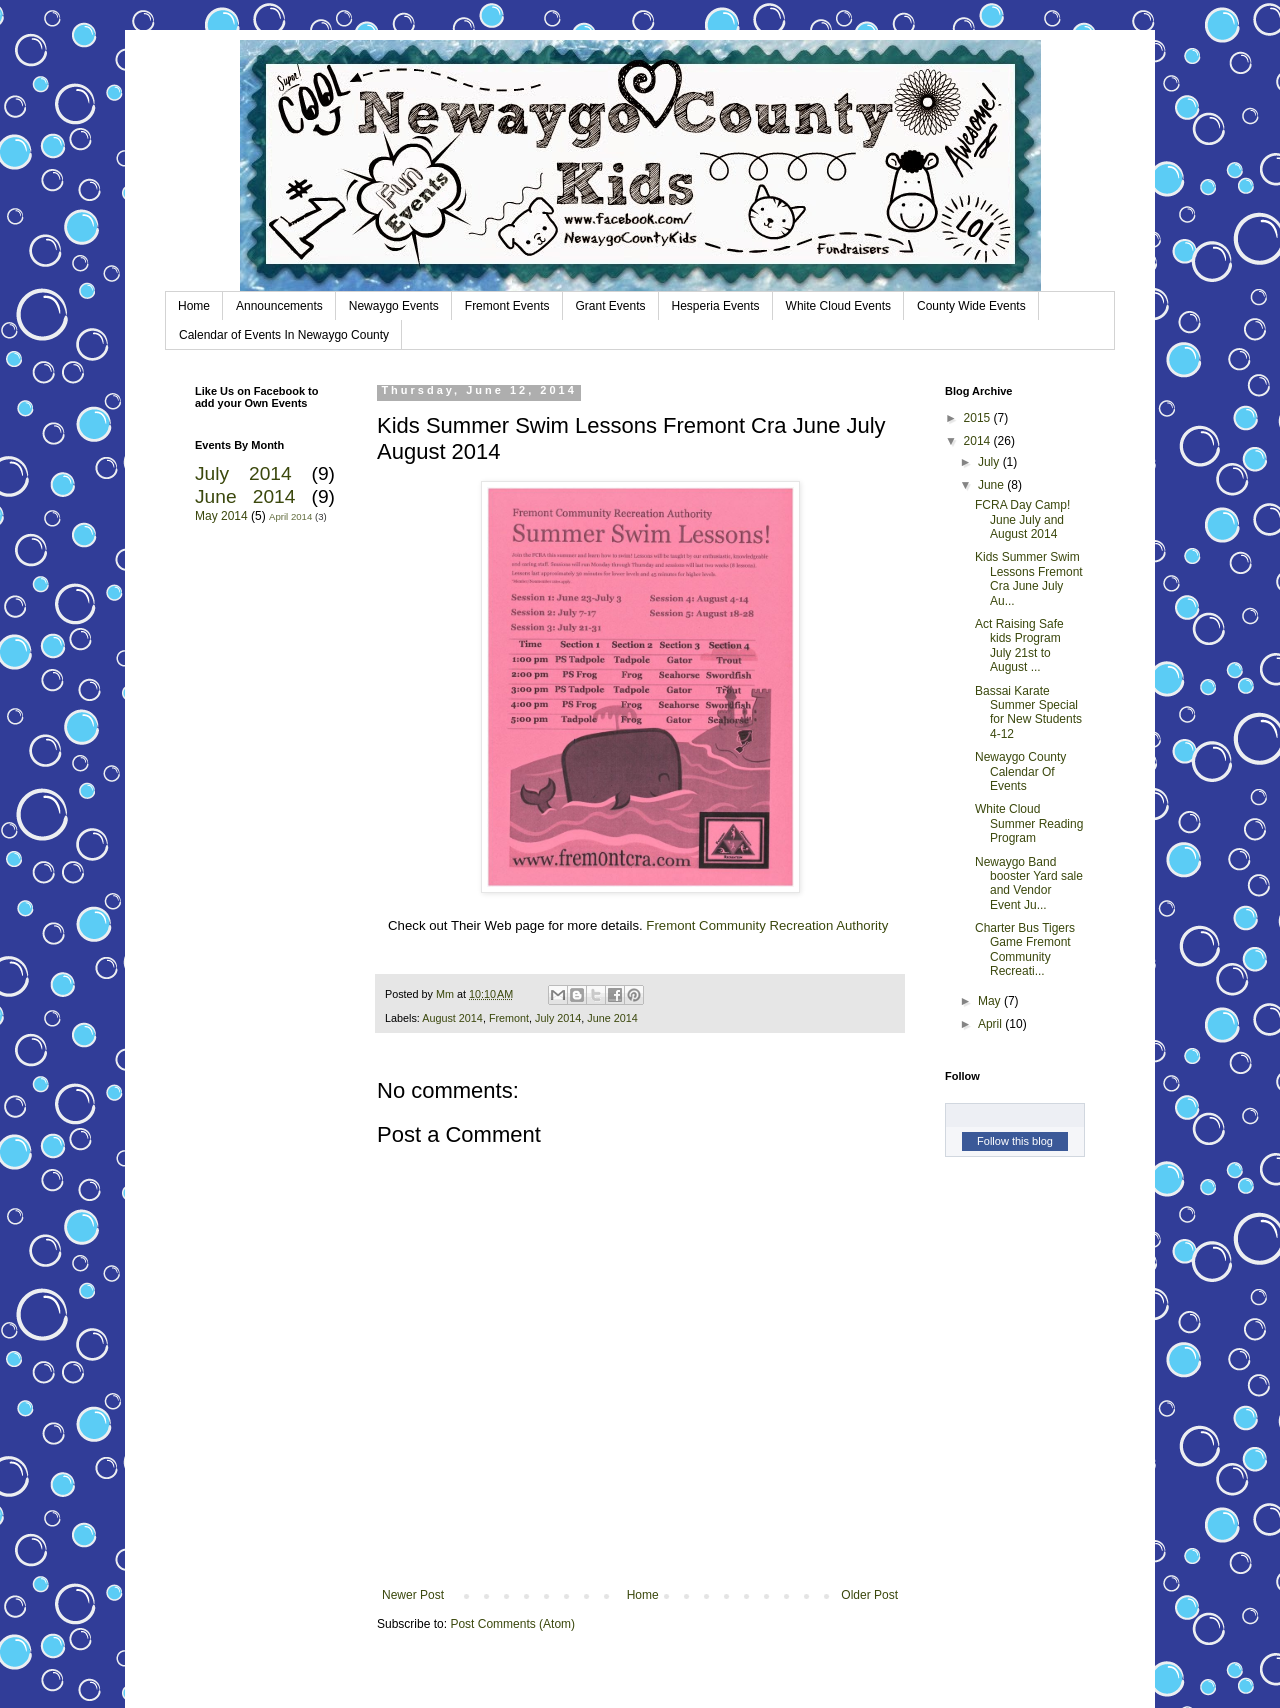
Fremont (509, 1018)
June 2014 (612, 1018)
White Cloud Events (838, 306)
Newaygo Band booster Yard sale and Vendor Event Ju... (1029, 883)
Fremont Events (507, 306)
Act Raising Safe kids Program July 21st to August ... (1019, 645)
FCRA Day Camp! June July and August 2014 (1022, 519)
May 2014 (221, 516)
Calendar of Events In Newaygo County (284, 335)
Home (194, 306)
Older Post (869, 1595)
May (991, 1001)
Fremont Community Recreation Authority (767, 925)
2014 (979, 441)
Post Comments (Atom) (512, 1624)
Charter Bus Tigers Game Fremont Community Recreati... (1025, 949)
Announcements (279, 306)
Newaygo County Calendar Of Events (1020, 771)
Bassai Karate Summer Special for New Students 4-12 (1028, 712)
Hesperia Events (716, 306)
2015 (979, 418)
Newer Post (413, 1595)
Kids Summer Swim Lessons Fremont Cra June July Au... (1029, 578)
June (992, 485)
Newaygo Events (394, 306)
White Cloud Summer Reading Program (1029, 823)
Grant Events (611, 306)
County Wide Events (971, 306)
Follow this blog (1015, 1141)
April (991, 1024)
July (990, 462)
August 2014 (452, 1018)
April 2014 (290, 516)
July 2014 (558, 1018)
